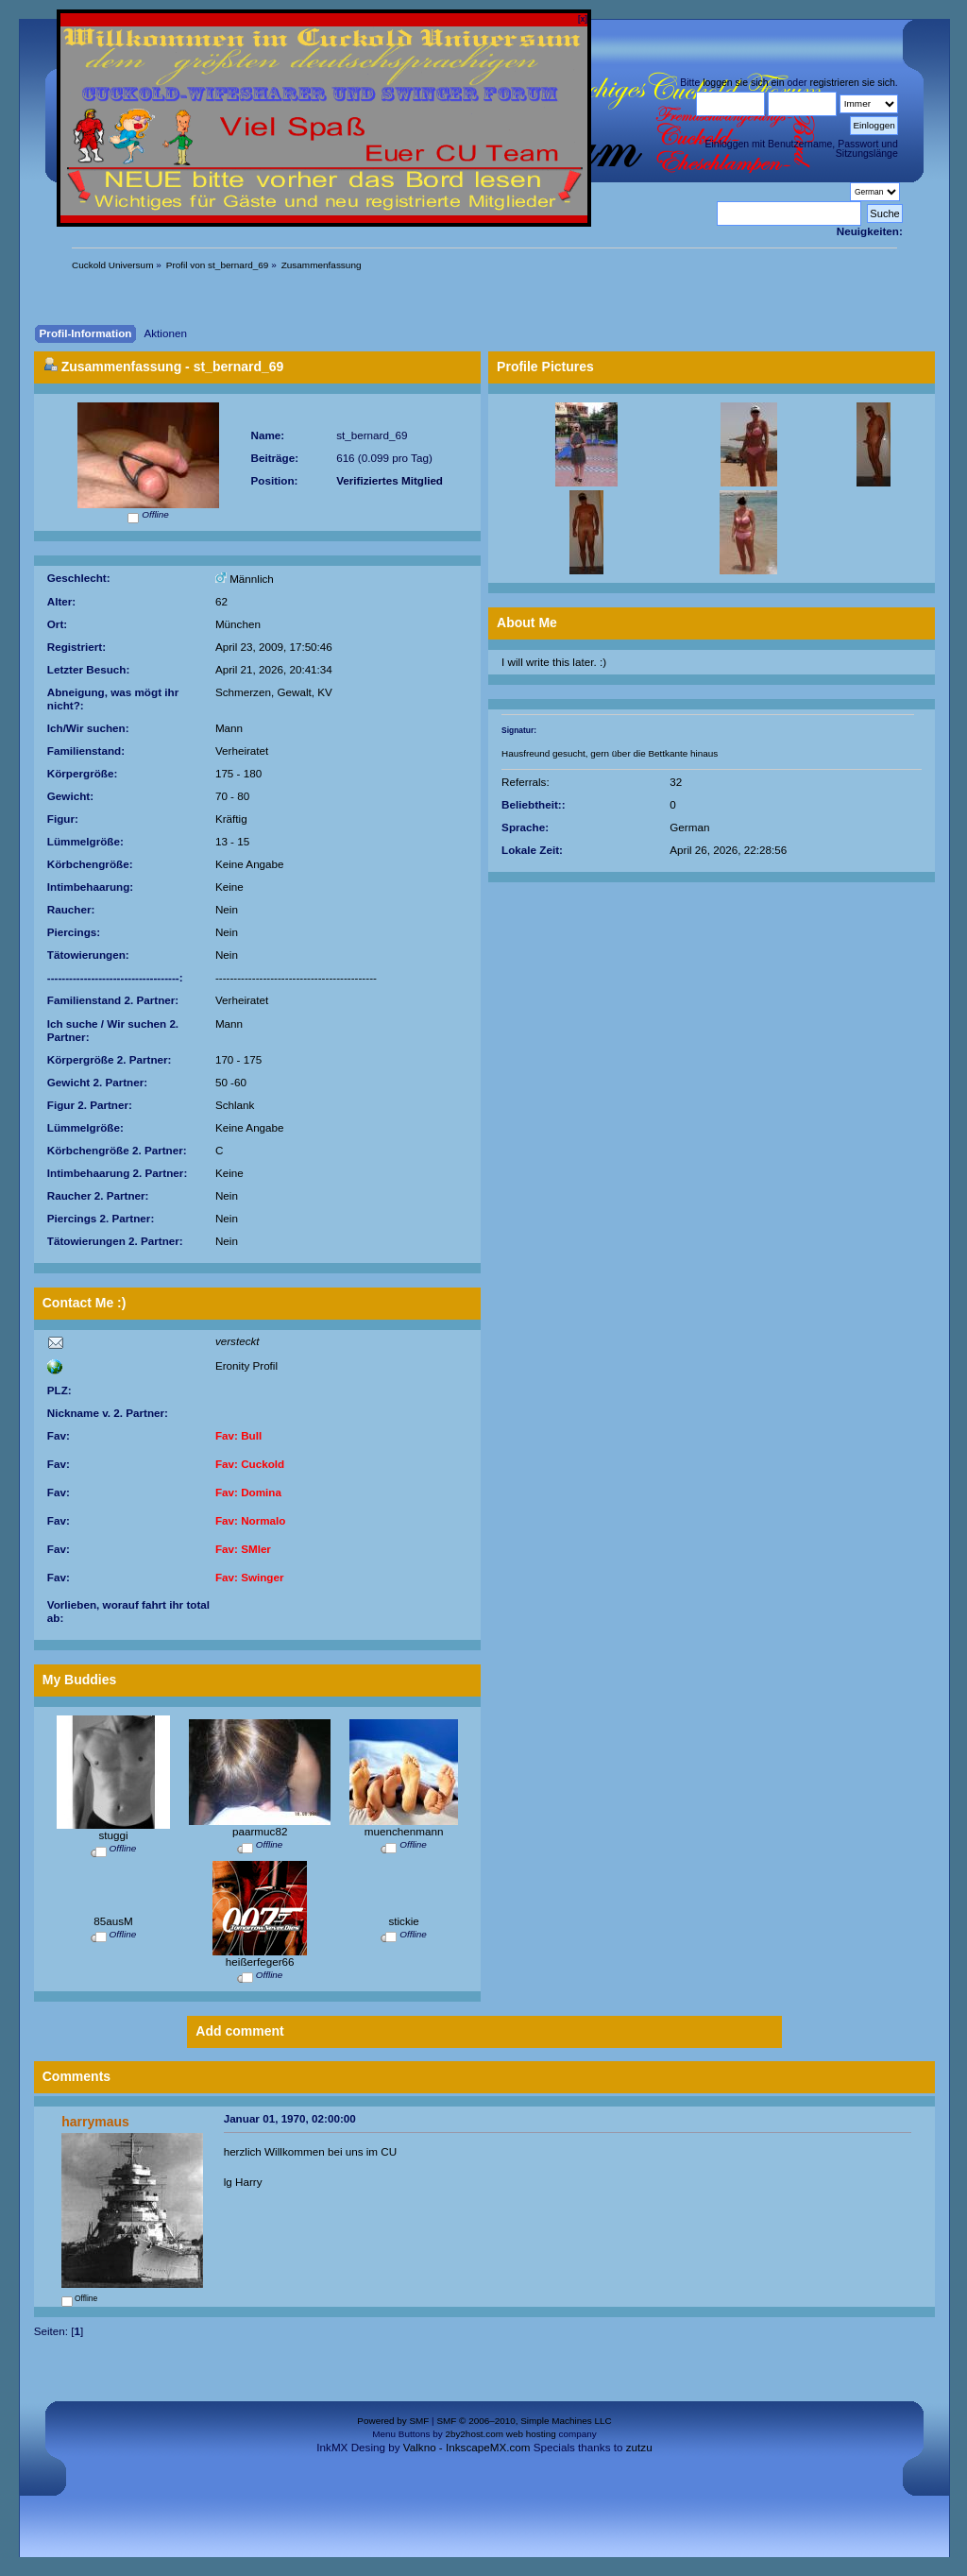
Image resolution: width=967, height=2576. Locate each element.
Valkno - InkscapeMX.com (467, 2447)
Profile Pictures (545, 366)
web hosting (531, 2434)
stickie (403, 1921)
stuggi (112, 1835)
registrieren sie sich (851, 82)
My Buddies (79, 1679)
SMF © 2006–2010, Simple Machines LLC (523, 2420)
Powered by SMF (393, 2420)
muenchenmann (404, 1831)
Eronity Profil (246, 1365)
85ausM (113, 1921)
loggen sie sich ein (743, 82)
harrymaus (95, 2121)
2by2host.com (474, 2434)
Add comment (239, 2031)
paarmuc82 (259, 1831)
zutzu (639, 2447)
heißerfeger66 (260, 1961)
